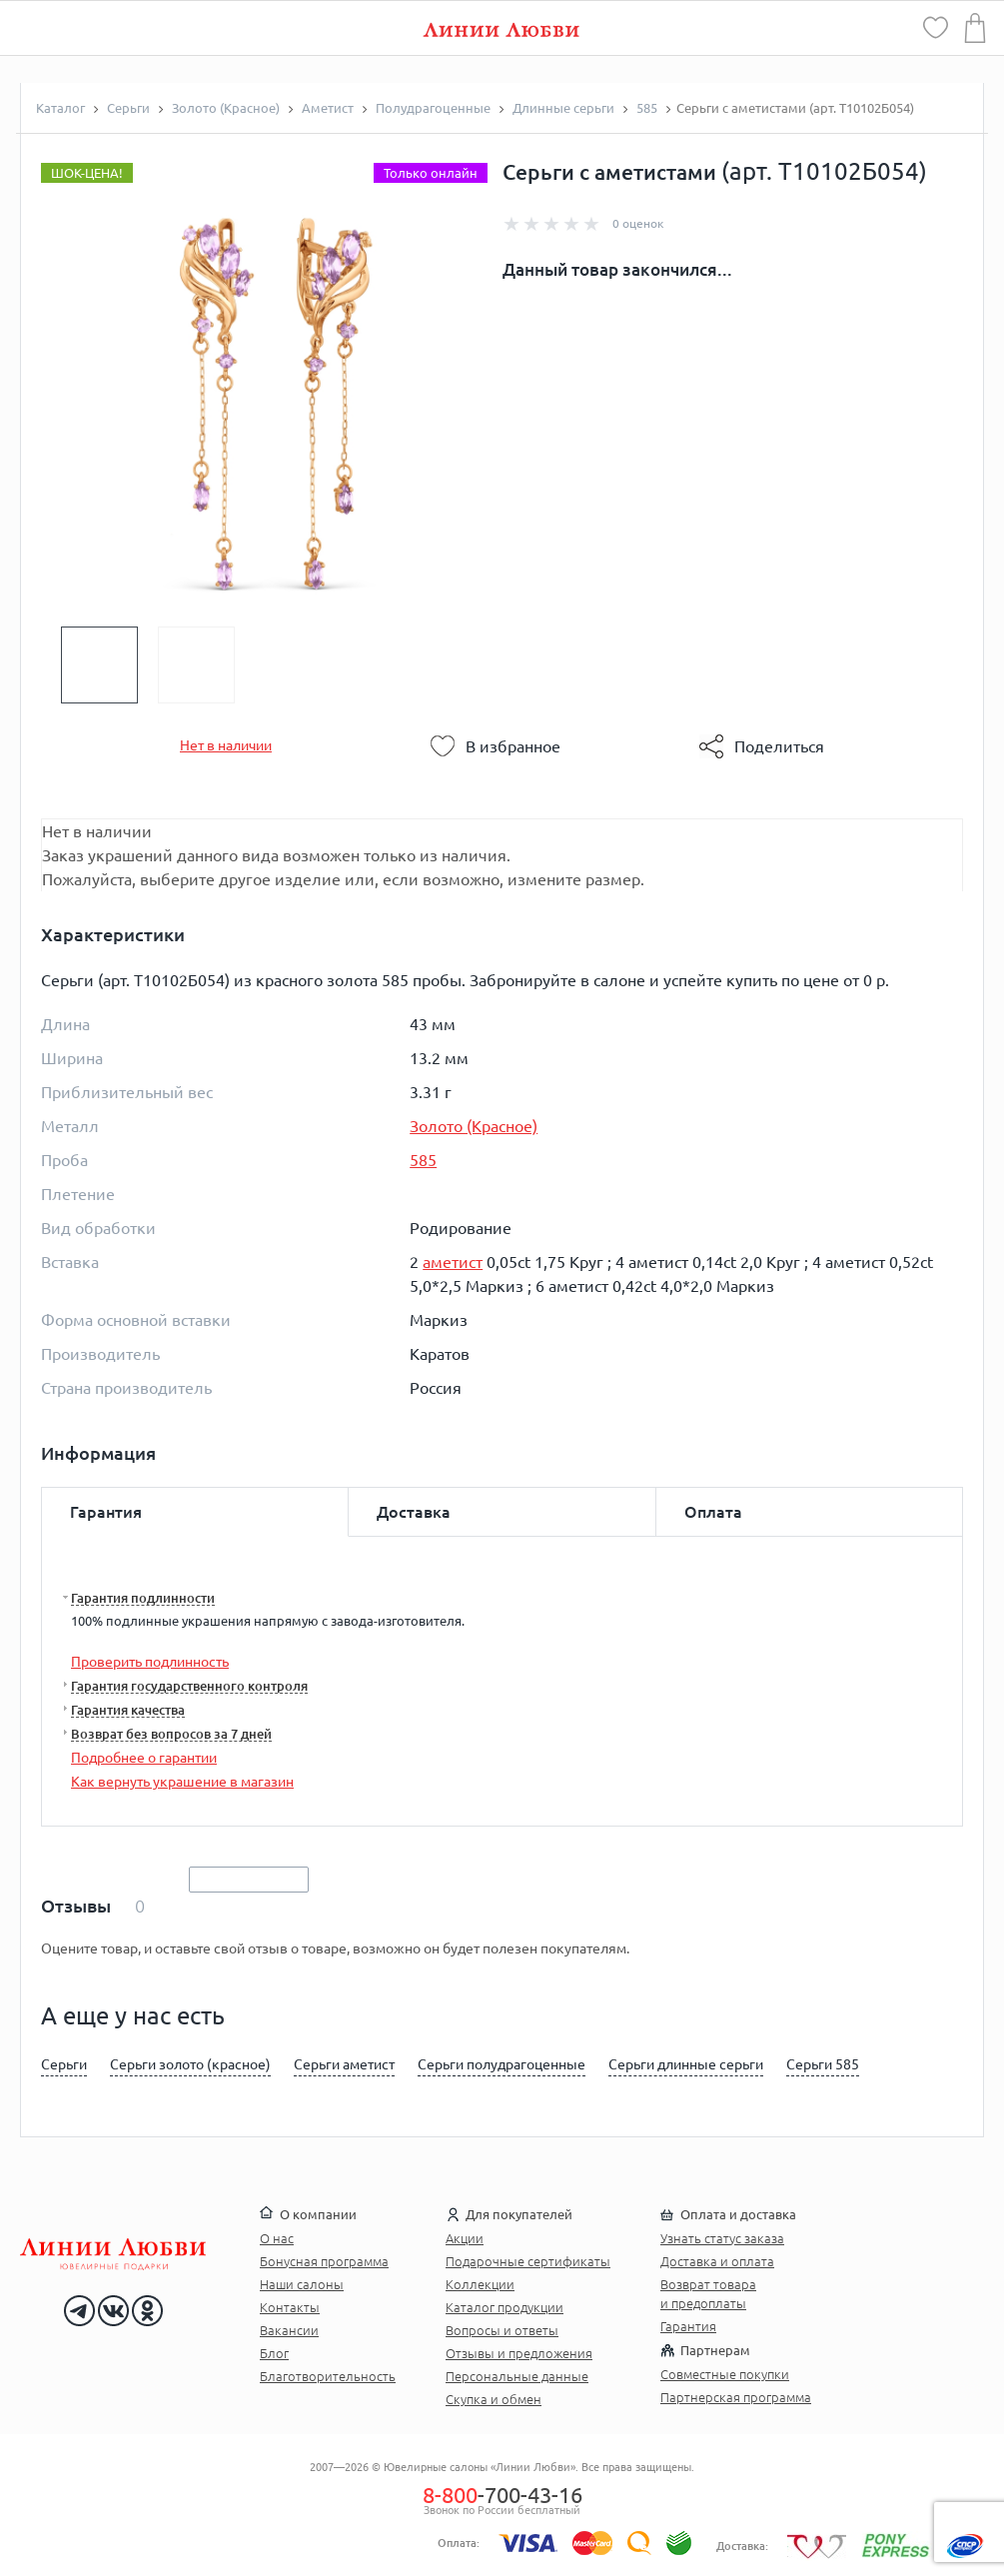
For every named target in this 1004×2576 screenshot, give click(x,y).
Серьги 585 (822, 2064)
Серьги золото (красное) (190, 2064)
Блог (274, 2353)
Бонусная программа (324, 2261)
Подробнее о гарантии (144, 1758)
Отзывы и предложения (519, 2353)
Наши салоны (302, 2284)
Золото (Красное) (473, 1126)
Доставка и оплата (717, 2261)
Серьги (64, 2064)
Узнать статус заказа (722, 2238)
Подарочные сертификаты (528, 2261)
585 (423, 1160)
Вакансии (289, 2330)
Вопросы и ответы (502, 2330)
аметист (453, 1262)
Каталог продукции (504, 2307)
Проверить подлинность (150, 1662)
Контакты (290, 2307)
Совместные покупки (724, 2374)
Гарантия (688, 2326)
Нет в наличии (226, 745)
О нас (277, 2238)
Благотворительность (328, 2376)
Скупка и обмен (493, 2399)
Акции (465, 2238)
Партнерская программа (735, 2397)
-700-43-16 (502, 2494)
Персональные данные (517, 2376)
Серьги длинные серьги (685, 2064)
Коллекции (480, 2284)
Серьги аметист (344, 2064)
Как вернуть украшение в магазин (182, 1782)
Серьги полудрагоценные (501, 2064)
